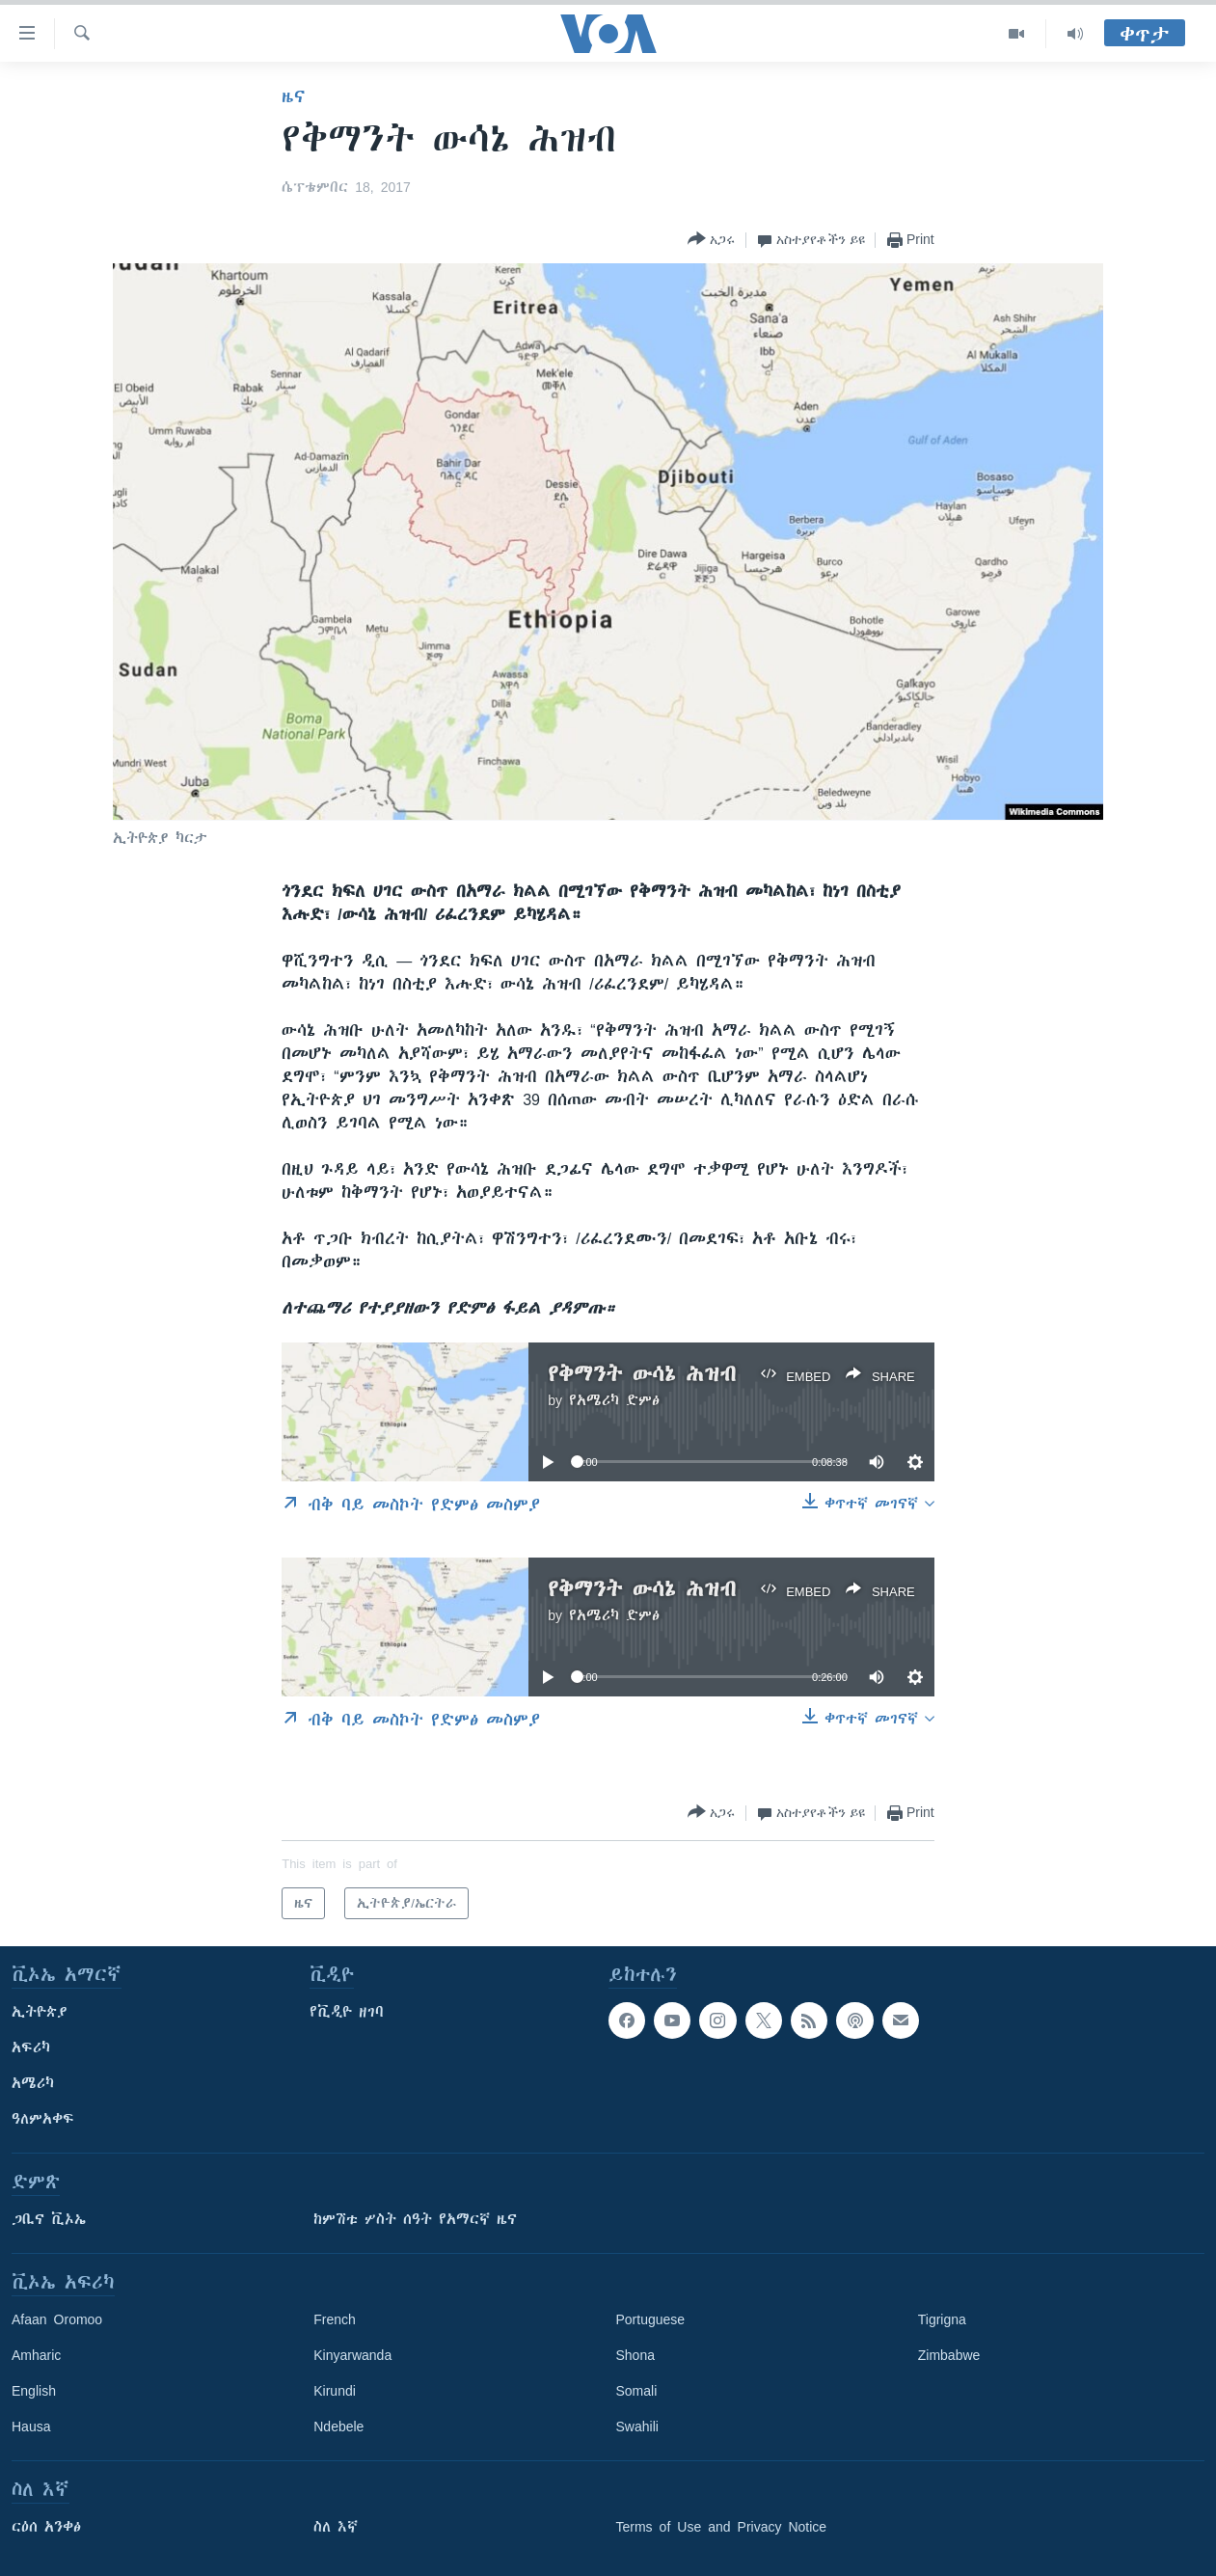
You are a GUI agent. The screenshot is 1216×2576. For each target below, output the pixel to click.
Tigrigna (942, 2319)
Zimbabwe (949, 2355)
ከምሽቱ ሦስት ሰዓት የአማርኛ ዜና (415, 2219)
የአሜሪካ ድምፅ (614, 1400)
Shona (635, 2355)
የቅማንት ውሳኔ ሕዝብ (642, 1374)
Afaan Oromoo (57, 2319)
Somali (637, 2391)
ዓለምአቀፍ (43, 2119)
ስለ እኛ (335, 2526)
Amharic (36, 2355)
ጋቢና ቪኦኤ (49, 2219)
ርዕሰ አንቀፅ (46, 2526)
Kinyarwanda (352, 2355)
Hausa (31, 2426)
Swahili (637, 2426)
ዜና (294, 96)
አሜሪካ (33, 2083)
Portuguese (651, 2319)
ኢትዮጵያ (40, 2011)
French (334, 2319)
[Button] (711, 240)
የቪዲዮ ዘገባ (347, 2011)
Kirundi (334, 2391)
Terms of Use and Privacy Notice (721, 2526)
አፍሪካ (31, 2047)
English (34, 2391)
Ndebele (338, 2426)
